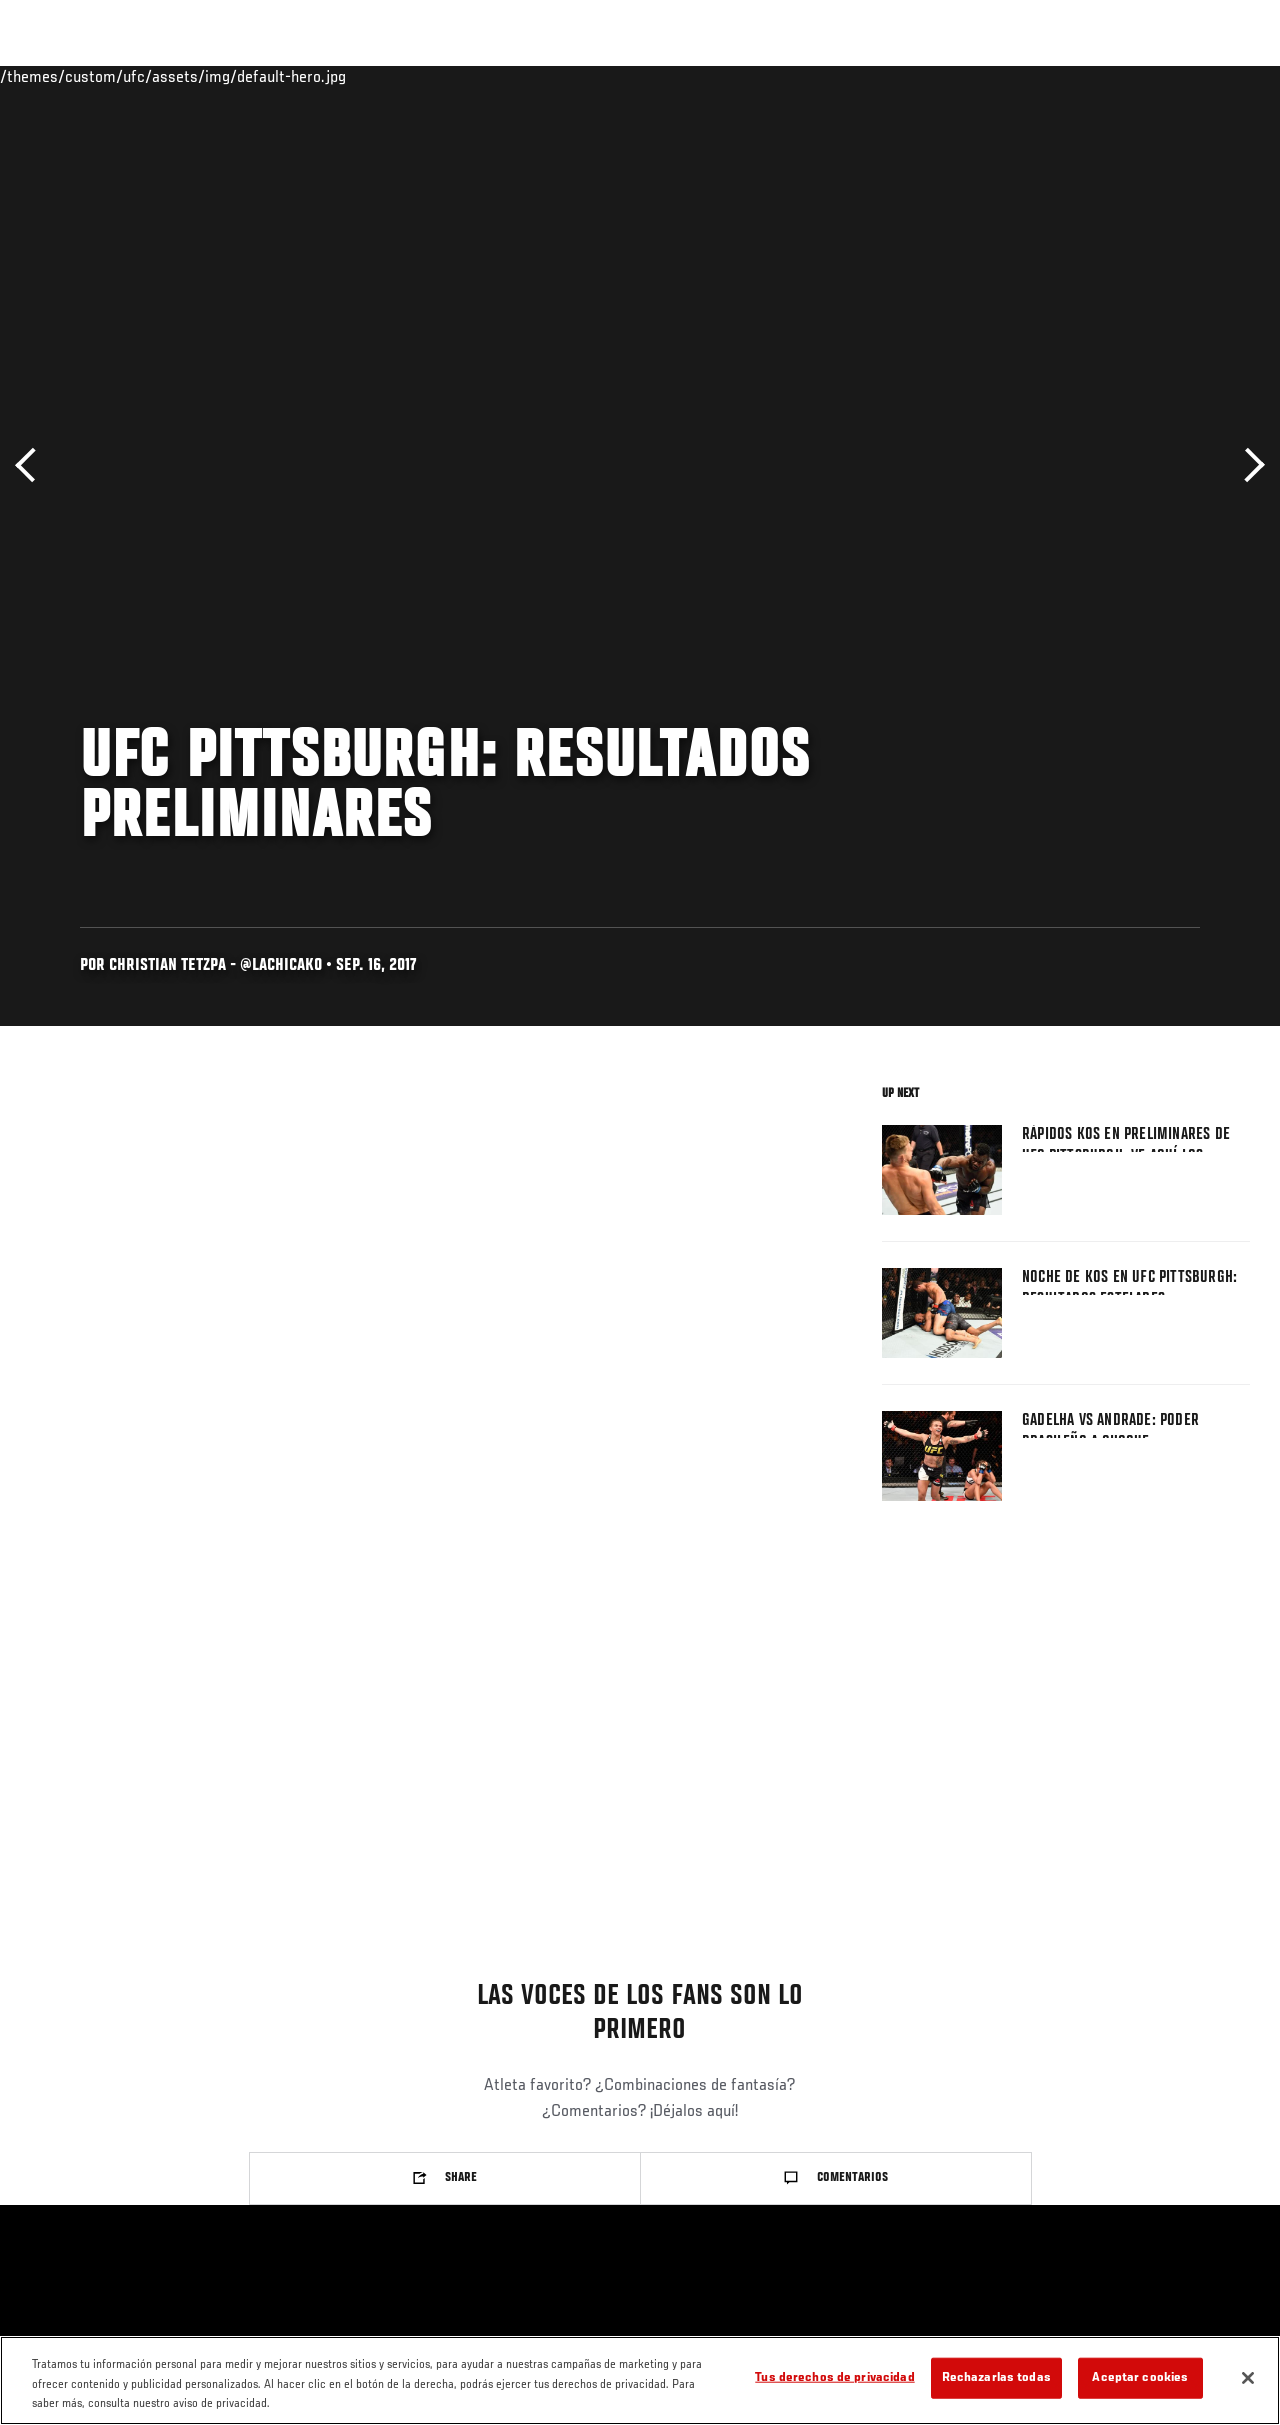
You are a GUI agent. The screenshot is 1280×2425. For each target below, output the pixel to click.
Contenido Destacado (370, 76)
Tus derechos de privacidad (834, 2377)
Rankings (144, 76)
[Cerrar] (1248, 2378)
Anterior (32, 465)
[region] (640, 2380)
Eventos (58, 76)
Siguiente (1247, 465)
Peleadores (240, 76)
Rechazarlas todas (996, 2377)
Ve (1075, 76)
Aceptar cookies (1140, 2377)
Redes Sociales (988, 76)
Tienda (1165, 76)
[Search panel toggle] (1215, 76)
